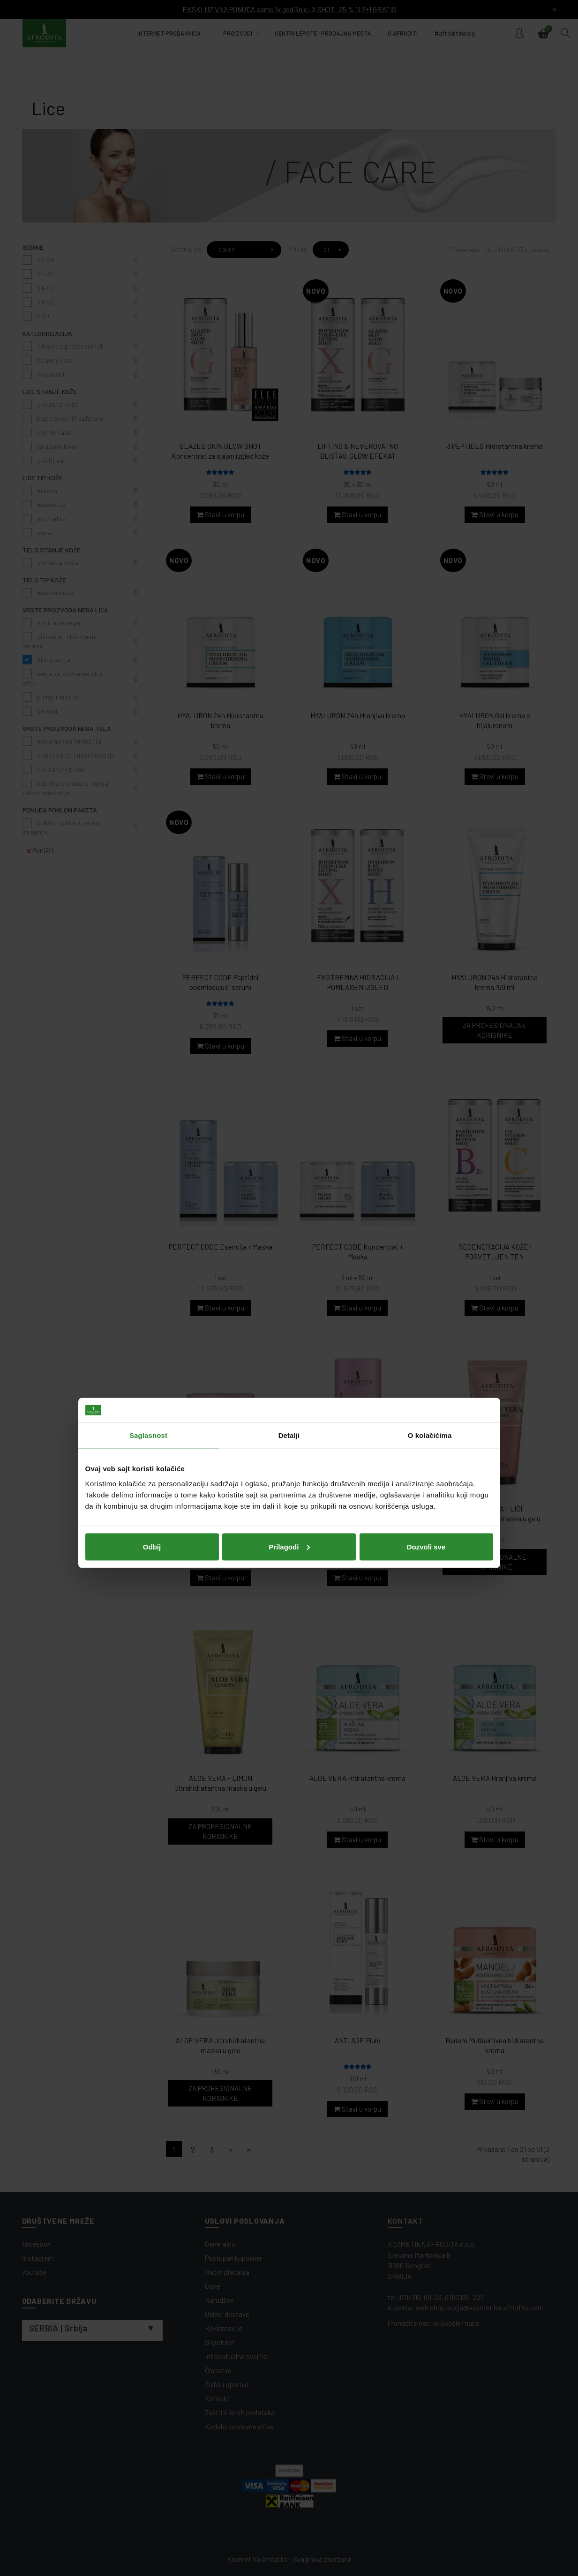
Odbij (152, 1351)
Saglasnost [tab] (148, 1240)
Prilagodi (289, 1351)
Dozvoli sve (426, 1351)
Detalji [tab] (289, 1240)
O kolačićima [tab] (430, 1240)
